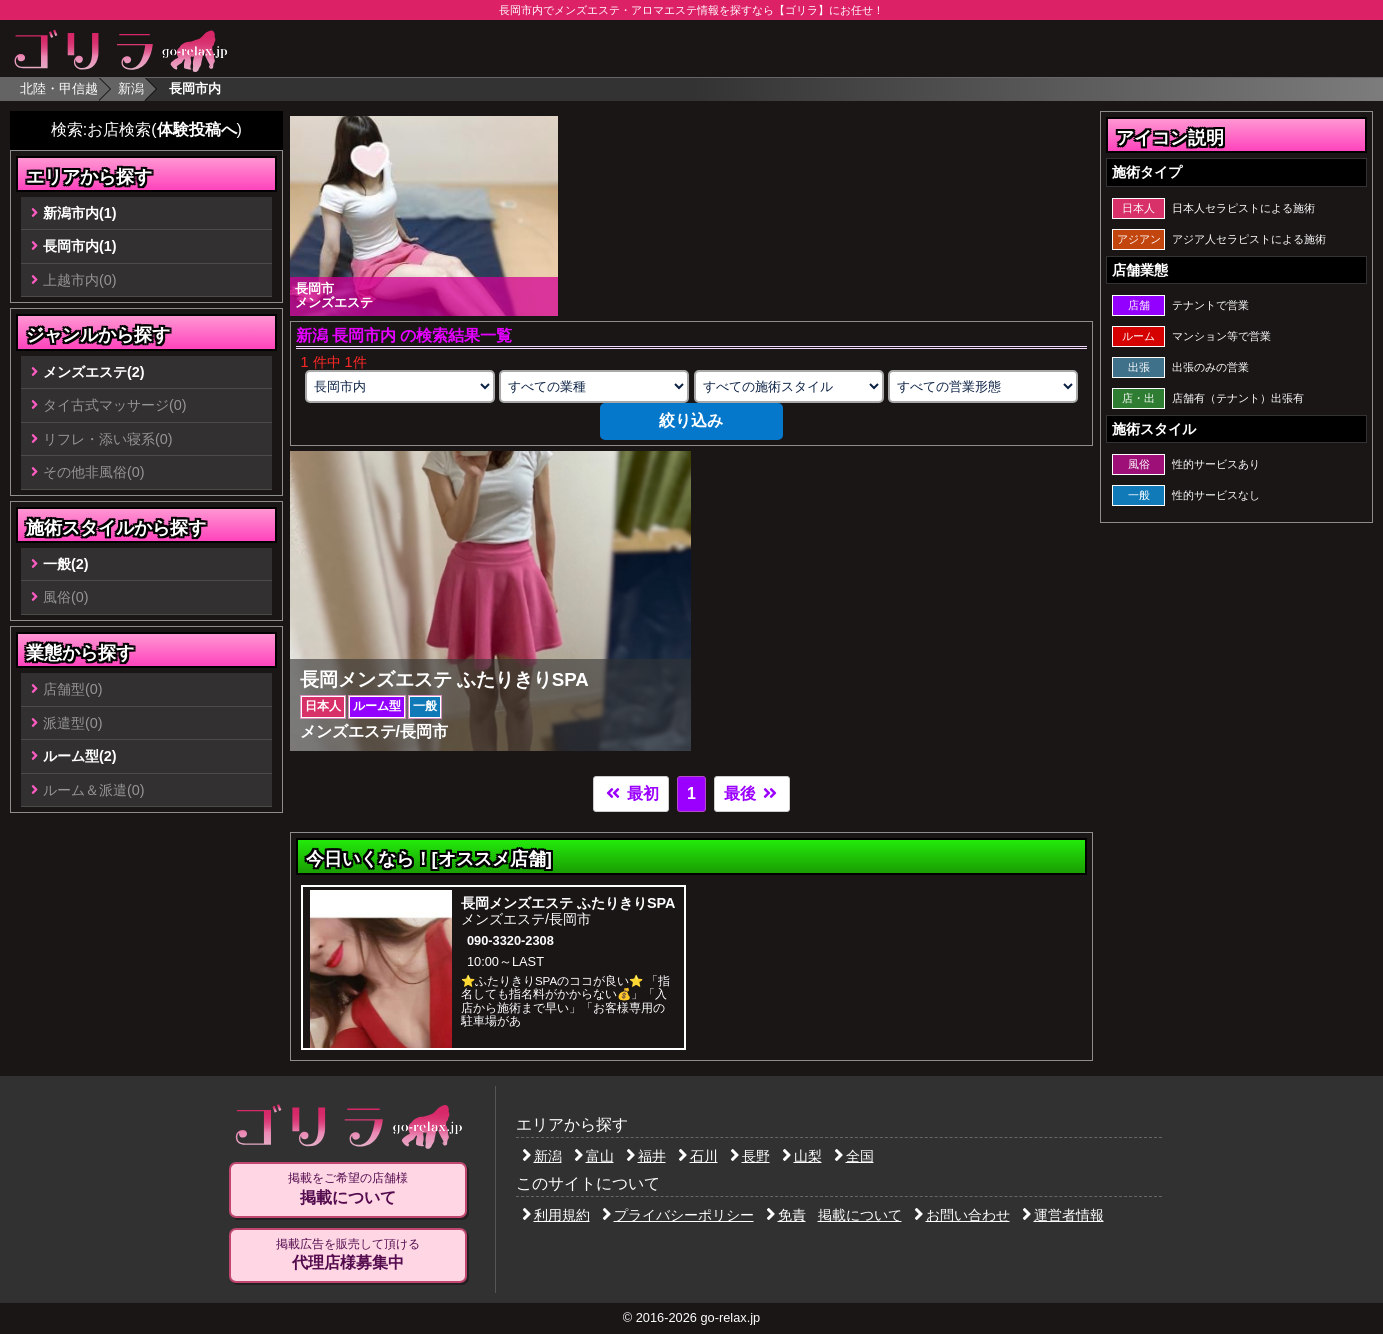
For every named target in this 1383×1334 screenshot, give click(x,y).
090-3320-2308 (510, 940)
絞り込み (691, 420)
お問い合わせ (962, 1215)
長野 (750, 1156)
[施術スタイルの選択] (789, 386)
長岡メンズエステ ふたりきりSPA (568, 903)
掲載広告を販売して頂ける (348, 1255)
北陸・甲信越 (59, 88)
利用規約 (556, 1215)
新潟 (131, 88)
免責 (786, 1215)
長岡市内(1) (80, 246)
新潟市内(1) (80, 213)
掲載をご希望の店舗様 (348, 1189)
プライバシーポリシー (678, 1215)
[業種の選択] (594, 386)
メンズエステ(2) (94, 372)
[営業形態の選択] (983, 386)
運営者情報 (1063, 1215)
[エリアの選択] (400, 386)
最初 (631, 793)
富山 (594, 1156)
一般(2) (66, 564)
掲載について (860, 1215)
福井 (646, 1156)
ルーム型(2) (80, 756)
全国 (854, 1156)
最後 (752, 793)
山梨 (802, 1156)
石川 (698, 1156)
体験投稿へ (197, 129)
